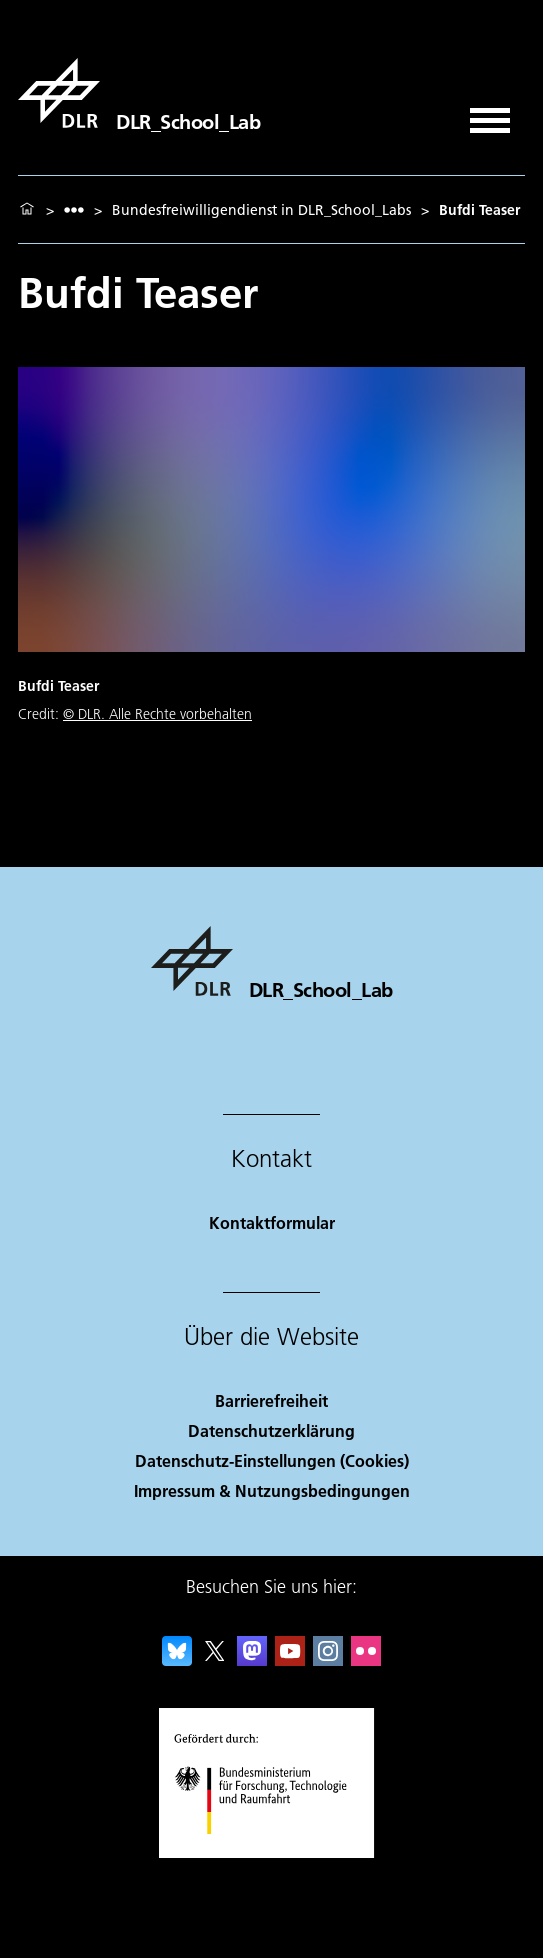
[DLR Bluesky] (177, 1659)
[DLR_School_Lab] (139, 93)
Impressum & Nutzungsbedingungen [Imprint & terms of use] (272, 1490)
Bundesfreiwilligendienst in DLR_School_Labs (261, 210)
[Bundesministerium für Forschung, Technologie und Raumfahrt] (271, 1851)
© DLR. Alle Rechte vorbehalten (157, 714)
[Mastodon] (252, 1659)
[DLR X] (215, 1659)
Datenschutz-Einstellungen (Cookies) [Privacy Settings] (272, 1460)
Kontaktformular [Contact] (272, 1222)
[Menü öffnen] (490, 113)
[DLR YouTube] (290, 1659)
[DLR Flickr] (366, 1659)
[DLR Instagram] (328, 1659)
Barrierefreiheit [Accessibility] (271, 1400)
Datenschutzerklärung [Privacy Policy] (271, 1430)
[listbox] (74, 209)
